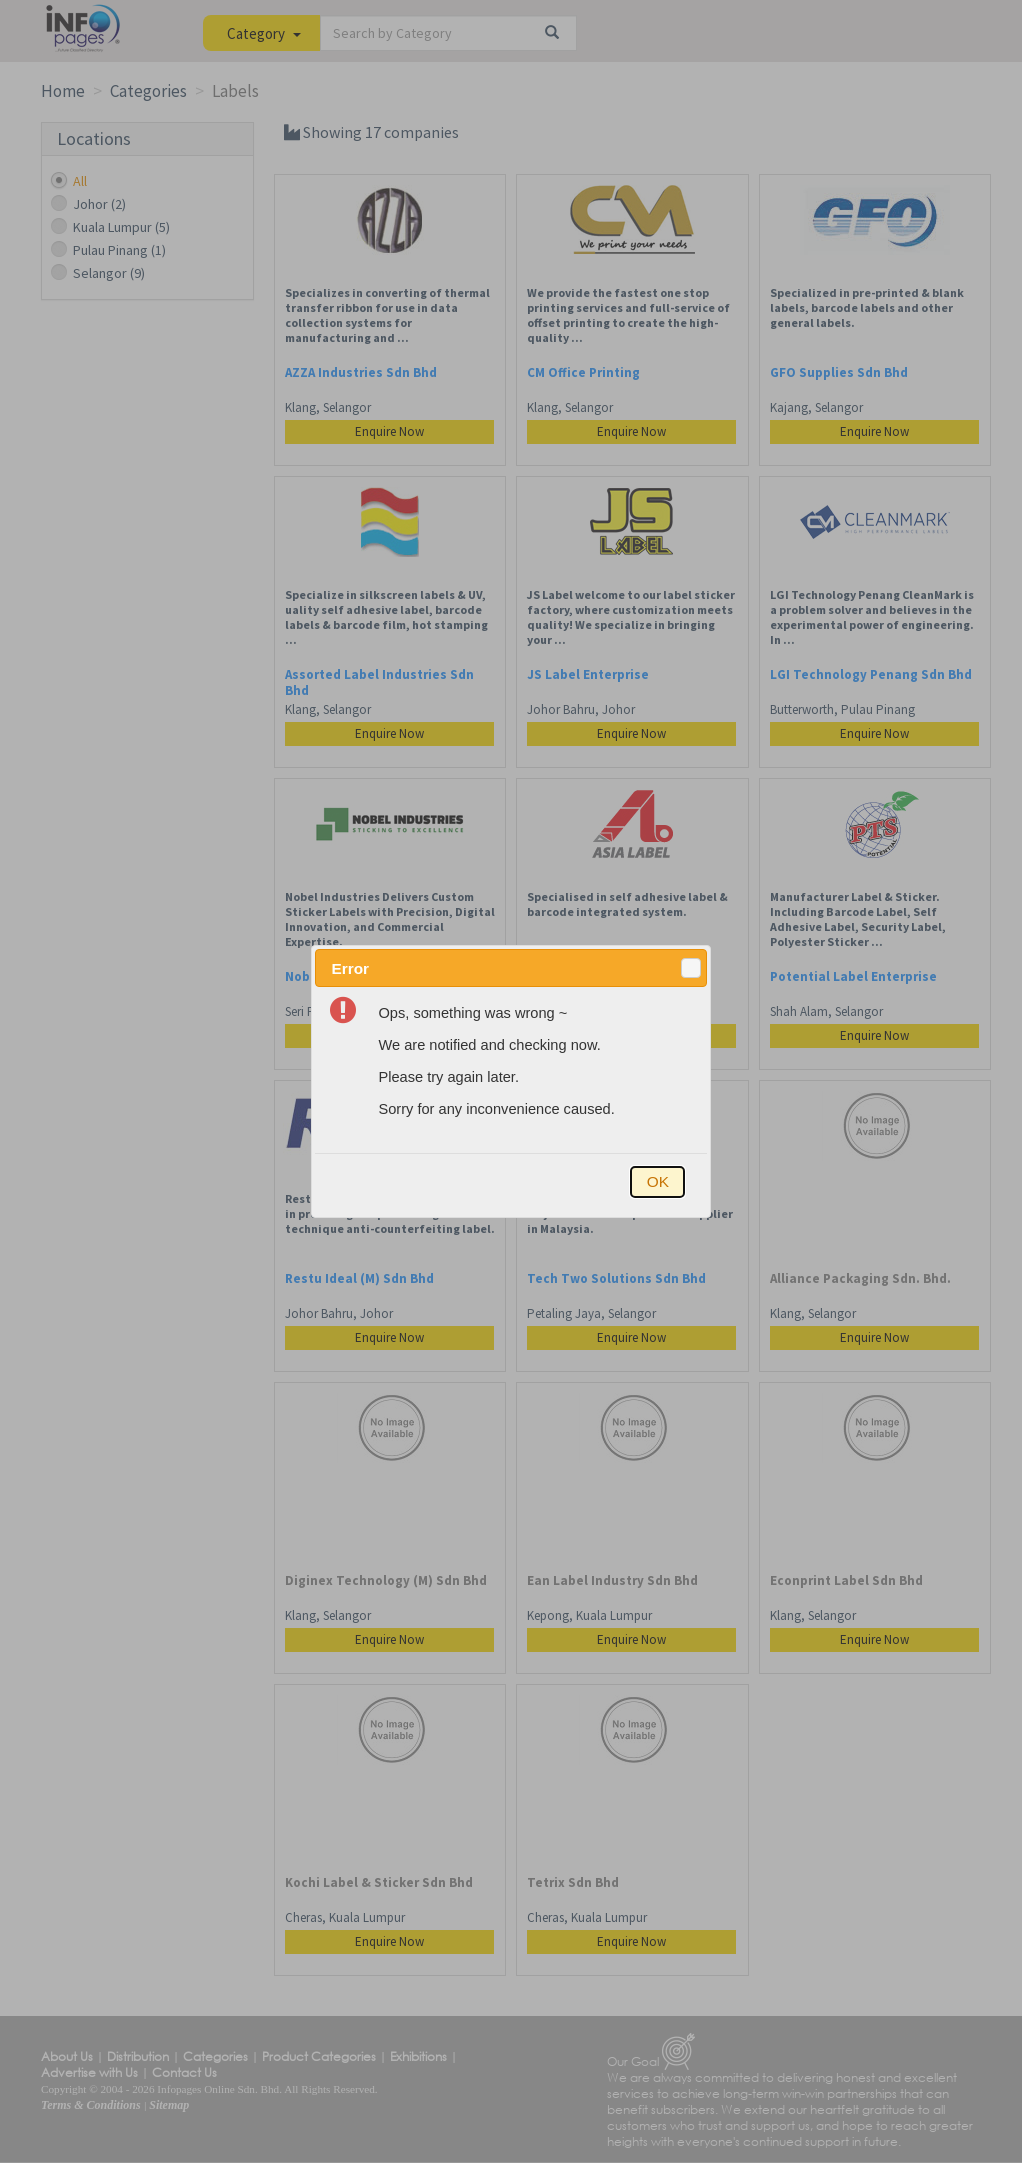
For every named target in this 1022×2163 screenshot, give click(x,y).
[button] (691, 968)
